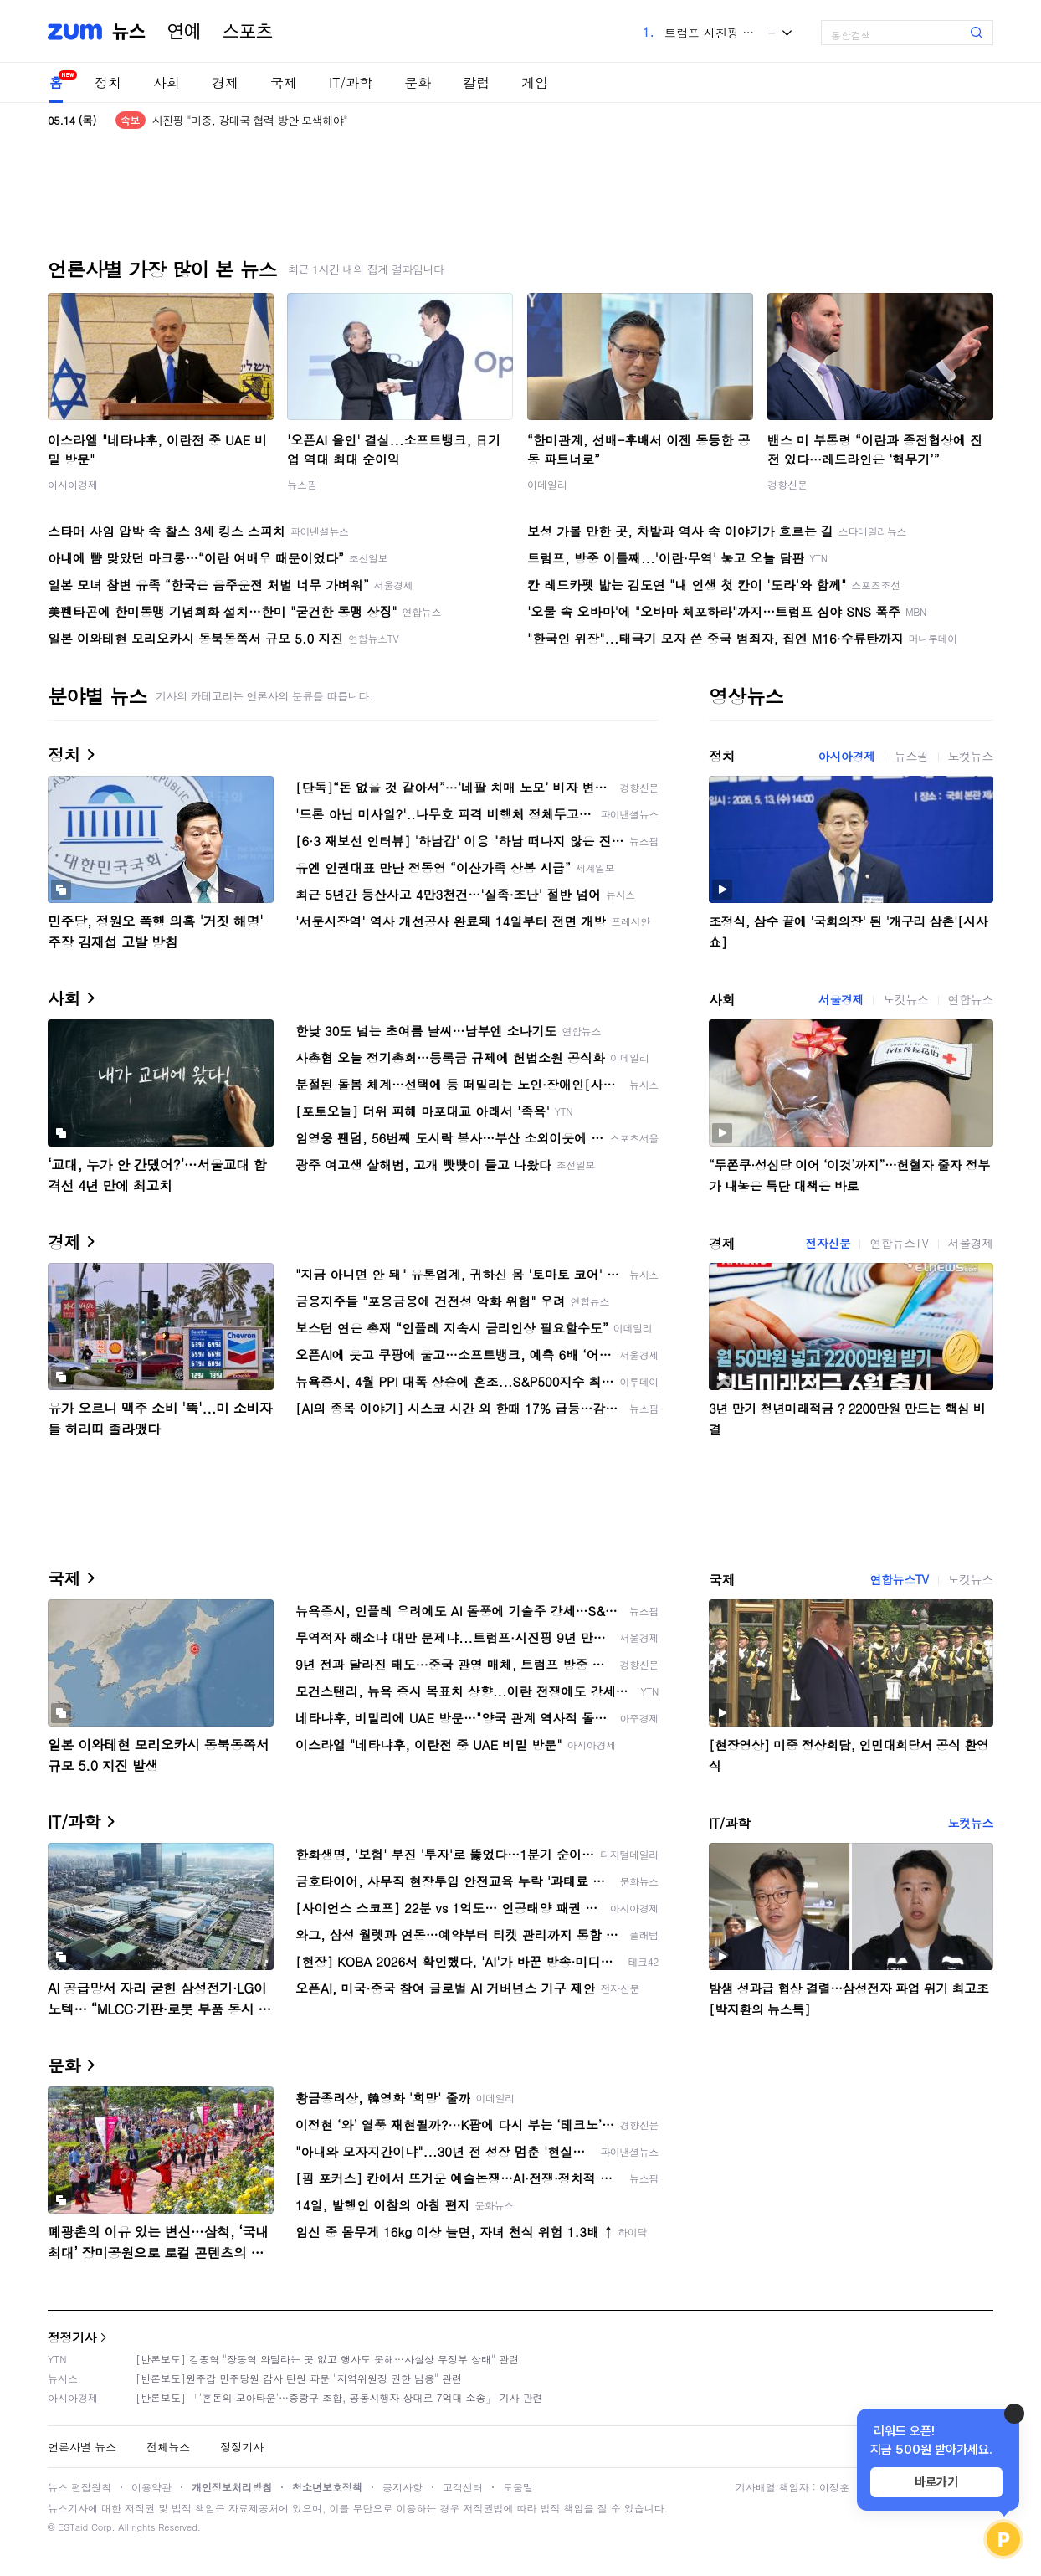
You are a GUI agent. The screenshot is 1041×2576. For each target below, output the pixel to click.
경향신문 (787, 484)
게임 (534, 82)
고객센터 (463, 2487)
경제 (225, 82)
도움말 (518, 2487)
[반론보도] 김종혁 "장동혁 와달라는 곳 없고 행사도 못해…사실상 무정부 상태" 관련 (327, 2359)
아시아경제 (73, 484)
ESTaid (73, 2527)
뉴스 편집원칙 (79, 2487)
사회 (166, 82)
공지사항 (402, 2487)
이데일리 (547, 484)
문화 (417, 82)
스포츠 (248, 32)
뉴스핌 (302, 484)
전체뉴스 (168, 2447)
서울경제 (841, 999)
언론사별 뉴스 (82, 2447)
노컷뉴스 (970, 755)
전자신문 (827, 1242)
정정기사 (72, 2337)
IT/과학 (350, 82)
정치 (108, 82)
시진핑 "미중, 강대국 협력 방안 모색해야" (249, 120)
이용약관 (151, 2487)
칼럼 (476, 82)
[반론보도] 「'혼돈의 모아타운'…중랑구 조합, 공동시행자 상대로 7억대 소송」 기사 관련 (339, 2397)
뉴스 (129, 32)
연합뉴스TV (898, 1242)
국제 (283, 82)
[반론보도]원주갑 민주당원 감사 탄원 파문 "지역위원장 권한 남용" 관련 (299, 2378)
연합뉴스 (970, 999)
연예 (184, 32)
